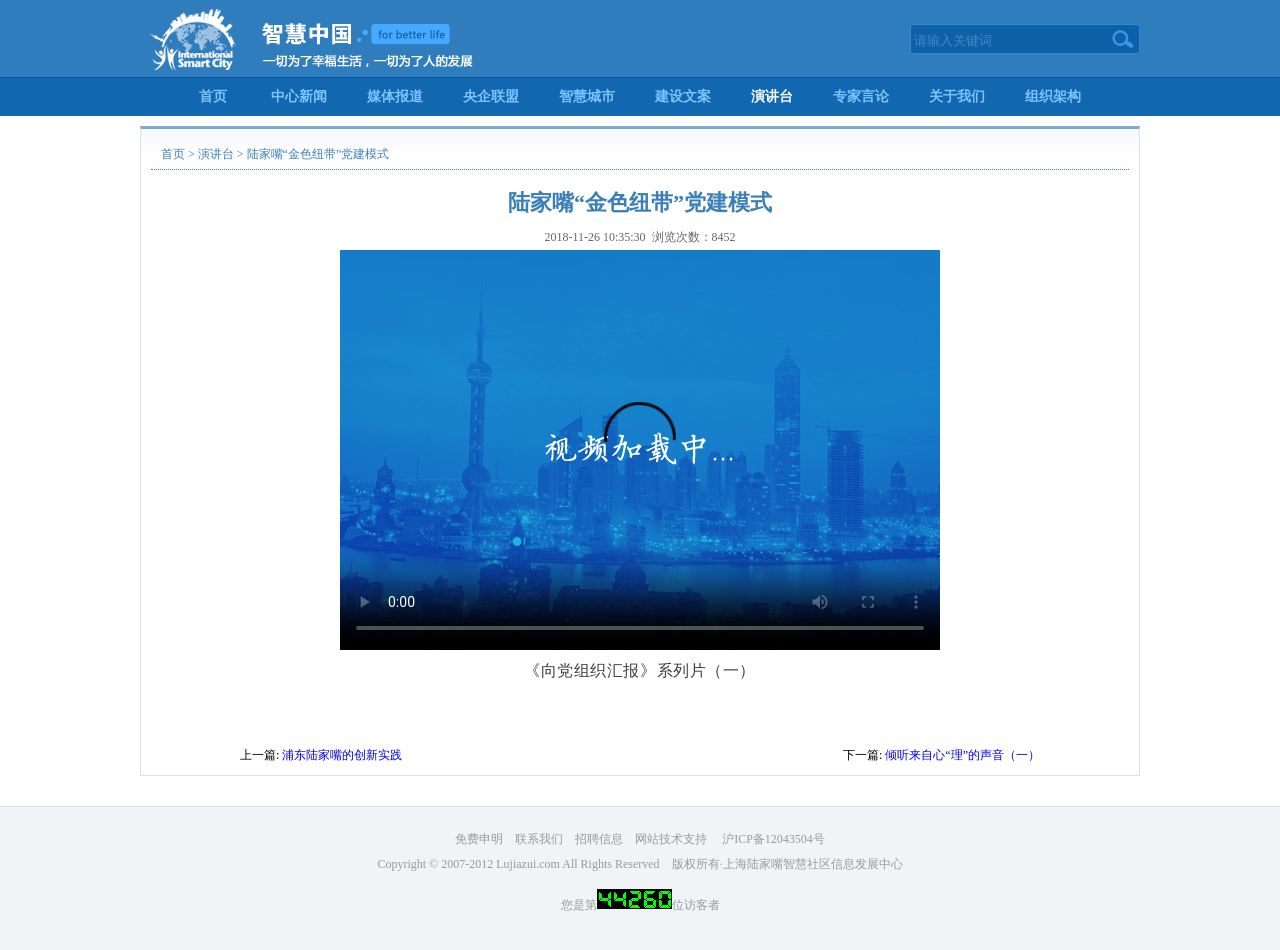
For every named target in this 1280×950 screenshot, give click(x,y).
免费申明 (479, 839)
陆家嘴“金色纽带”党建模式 (318, 154)
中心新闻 (299, 96)
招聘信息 (599, 839)
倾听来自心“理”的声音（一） (962, 755)
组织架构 (1053, 96)
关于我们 (957, 96)
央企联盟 (491, 96)
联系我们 (539, 839)
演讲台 (772, 96)
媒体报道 (395, 96)
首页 (213, 96)
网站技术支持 (671, 839)
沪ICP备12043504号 (773, 839)
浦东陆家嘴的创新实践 (342, 755)
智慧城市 (587, 96)
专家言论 (861, 96)
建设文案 (683, 96)
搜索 (1123, 39)
